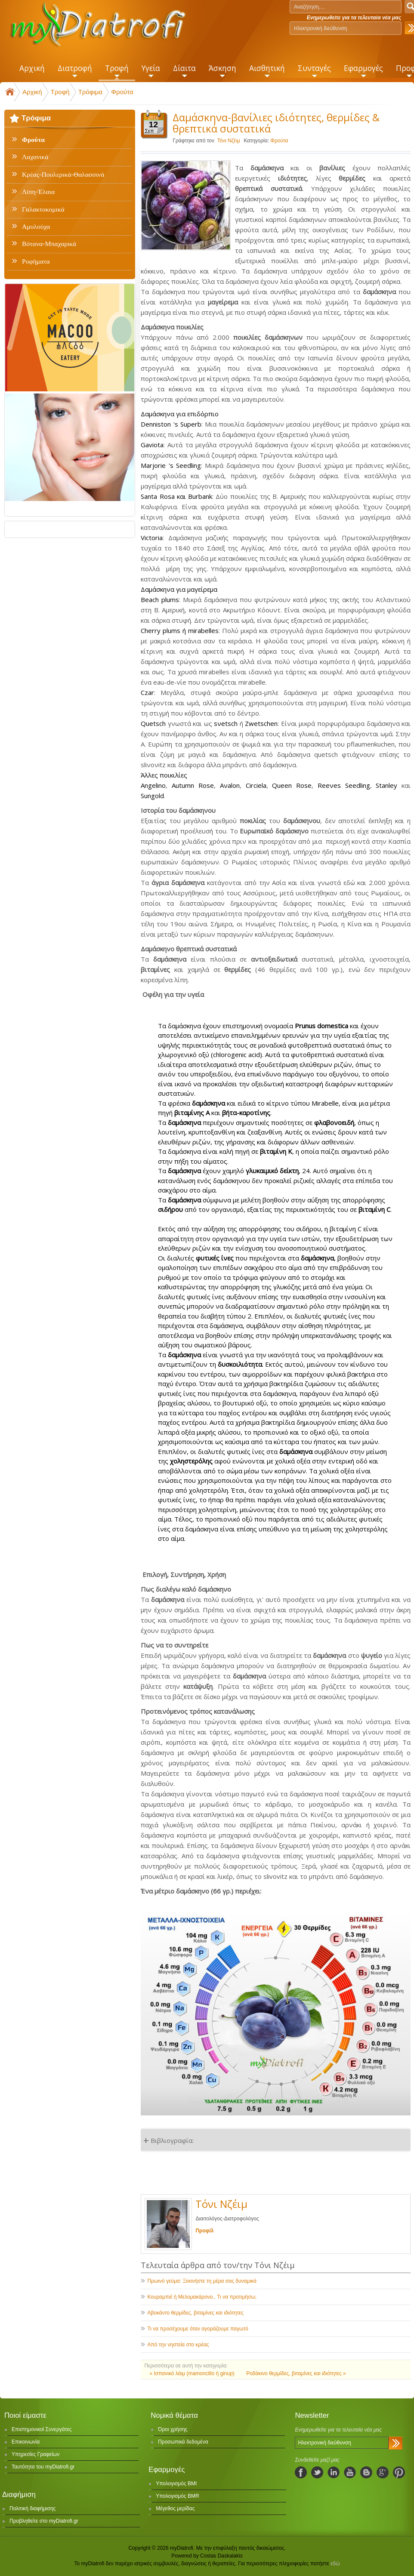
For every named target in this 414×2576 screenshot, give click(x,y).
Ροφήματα (36, 261)
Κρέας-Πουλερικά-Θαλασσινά (63, 174)
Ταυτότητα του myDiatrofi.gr (43, 2467)
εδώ (335, 2564)
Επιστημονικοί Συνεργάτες (42, 2429)
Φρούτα (122, 91)
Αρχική (32, 91)
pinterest (399, 2472)
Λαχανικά (35, 157)
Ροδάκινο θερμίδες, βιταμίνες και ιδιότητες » (296, 2373)
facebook (301, 2472)
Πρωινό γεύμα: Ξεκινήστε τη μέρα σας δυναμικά (201, 2281)
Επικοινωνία (26, 2442)
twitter (317, 2472)
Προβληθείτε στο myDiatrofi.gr (43, 2521)
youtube (350, 2472)
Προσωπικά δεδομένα (183, 2442)
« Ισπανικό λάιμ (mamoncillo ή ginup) (192, 2373)
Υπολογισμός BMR (177, 2496)
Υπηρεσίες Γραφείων (35, 2454)
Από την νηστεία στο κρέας (178, 2345)
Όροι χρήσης (172, 2429)
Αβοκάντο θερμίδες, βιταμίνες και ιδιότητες (195, 2313)
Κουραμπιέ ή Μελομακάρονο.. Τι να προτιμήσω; (201, 2297)
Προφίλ (204, 2231)
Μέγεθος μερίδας (175, 2508)
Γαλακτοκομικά (43, 209)
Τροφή (60, 91)
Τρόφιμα (90, 91)
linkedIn (333, 2472)
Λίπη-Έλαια (38, 192)
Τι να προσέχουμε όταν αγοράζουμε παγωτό (197, 2329)
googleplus (383, 2472)
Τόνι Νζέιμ (228, 141)
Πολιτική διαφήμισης (32, 2508)
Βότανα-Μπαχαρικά (49, 244)
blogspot (366, 2472)
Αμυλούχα (36, 227)
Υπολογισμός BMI (176, 2484)
